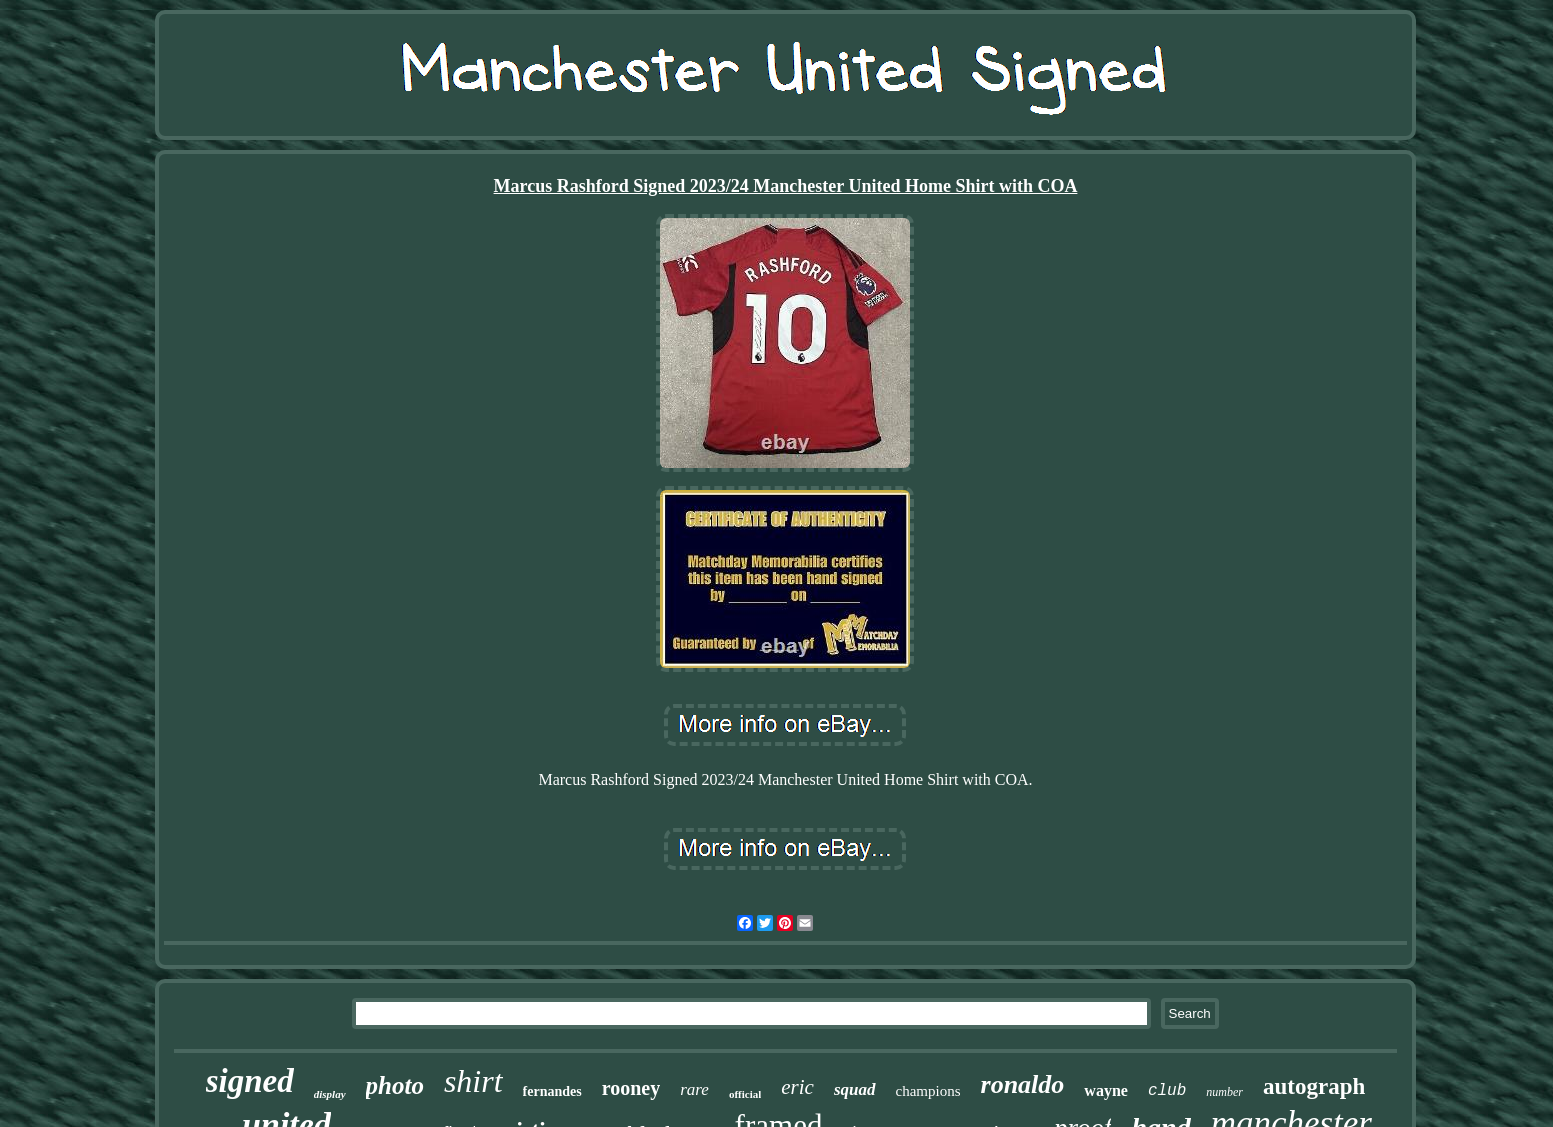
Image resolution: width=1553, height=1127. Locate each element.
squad (855, 1089)
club (1167, 1091)
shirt (473, 1081)
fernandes (552, 1091)
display (330, 1094)
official (745, 1094)
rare (694, 1089)
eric (797, 1087)
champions (928, 1091)
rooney (631, 1088)
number (1224, 1092)
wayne (1106, 1090)
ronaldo (1023, 1084)
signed (250, 1081)
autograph (1314, 1086)
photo (395, 1085)
